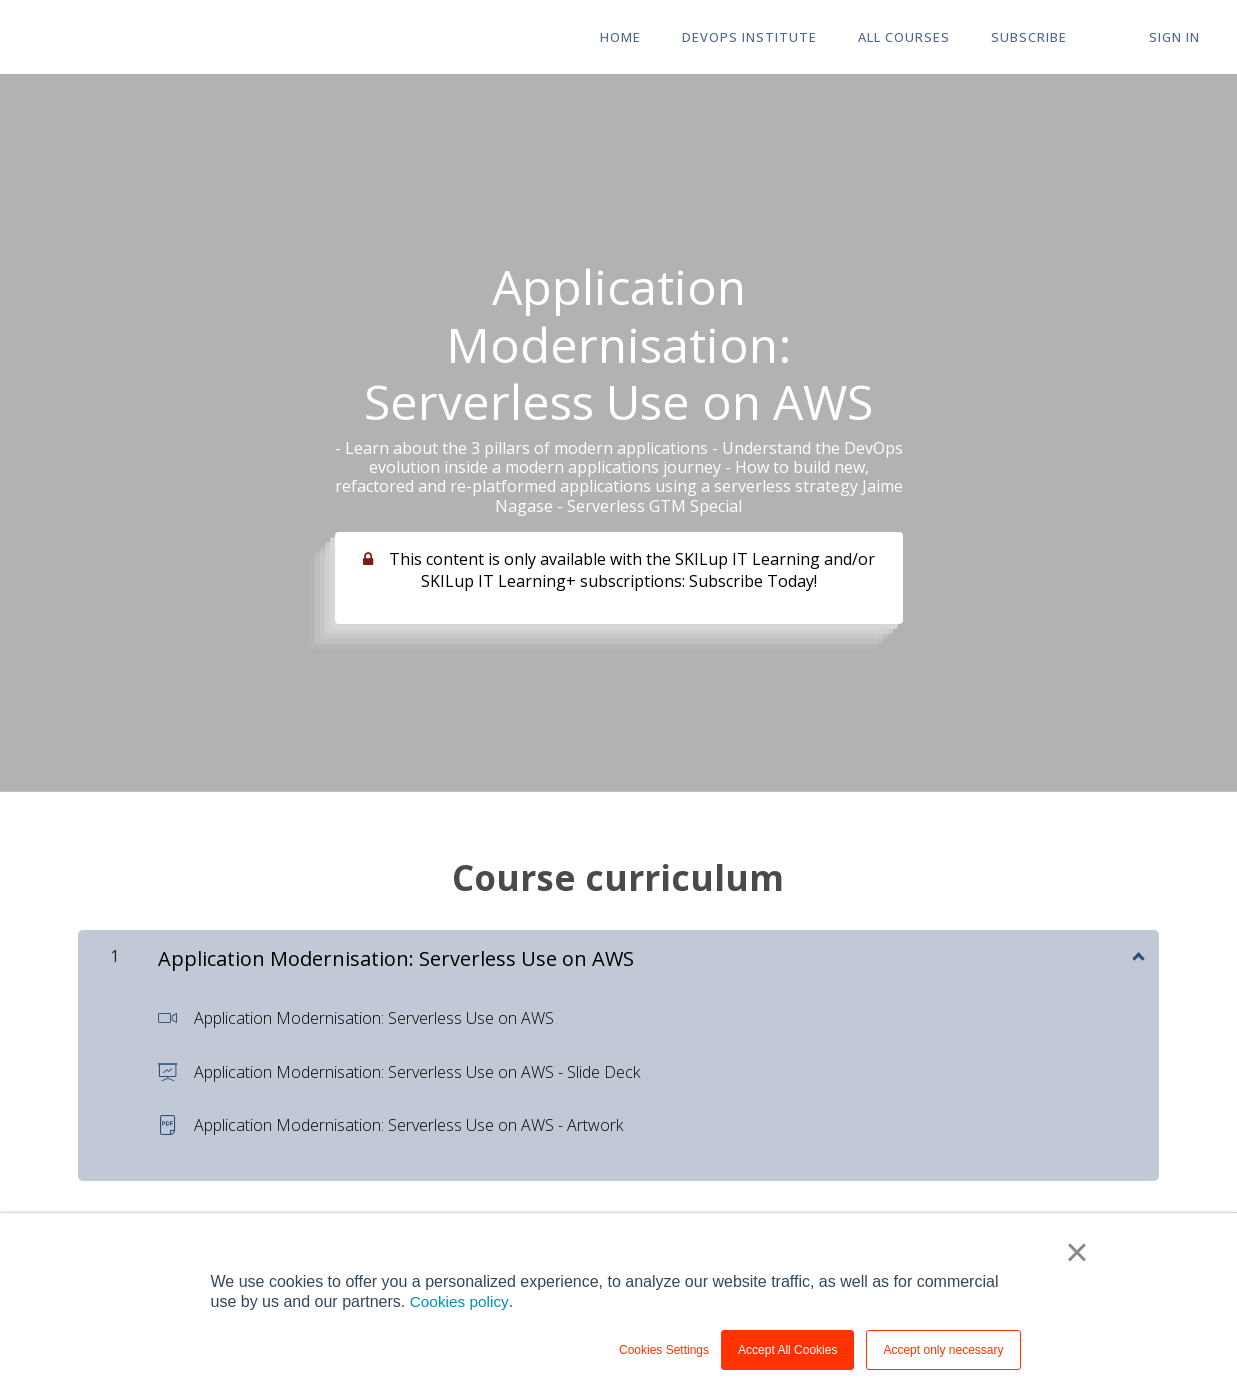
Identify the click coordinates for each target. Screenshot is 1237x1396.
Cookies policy (461, 1301)
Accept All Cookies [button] (787, 1350)
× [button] (1078, 1253)
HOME (648, 38)
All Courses (922, 38)
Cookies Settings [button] (664, 1350)
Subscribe (1042, 38)
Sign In (1177, 38)
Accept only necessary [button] (943, 1350)
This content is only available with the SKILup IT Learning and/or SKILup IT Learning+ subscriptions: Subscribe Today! (632, 570)
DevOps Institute (772, 38)
